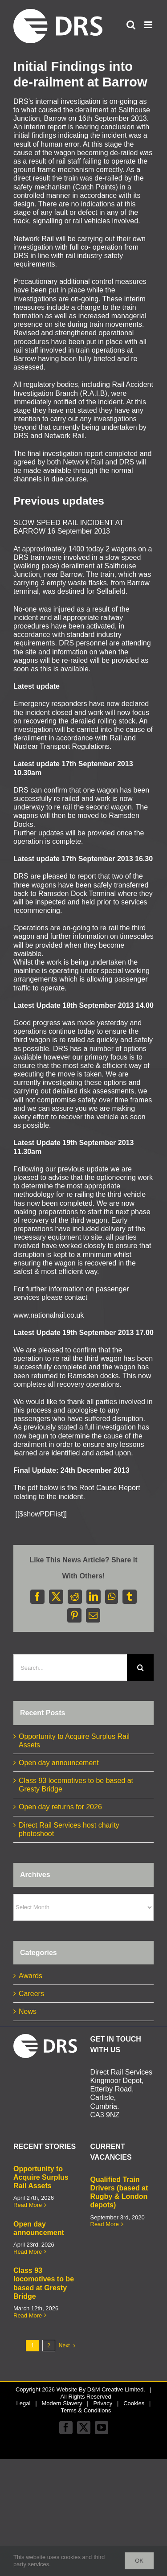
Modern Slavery (61, 2403)
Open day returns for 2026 (60, 1807)
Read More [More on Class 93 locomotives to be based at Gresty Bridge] (27, 2315)
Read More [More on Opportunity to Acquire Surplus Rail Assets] (27, 2205)
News (28, 2011)
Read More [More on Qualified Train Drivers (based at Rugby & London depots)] (104, 2224)
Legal (23, 2403)
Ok (139, 2560)
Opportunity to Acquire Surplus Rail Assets (41, 2177)
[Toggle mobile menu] (149, 24)
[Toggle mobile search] (130, 24)
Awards (30, 1976)
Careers (31, 1993)
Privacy (103, 2403)
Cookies (133, 2403)
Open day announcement (59, 1763)
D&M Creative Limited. (116, 2389)
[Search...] (70, 1667)
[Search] (140, 1667)
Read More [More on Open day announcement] (27, 2251)
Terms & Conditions (86, 2410)
